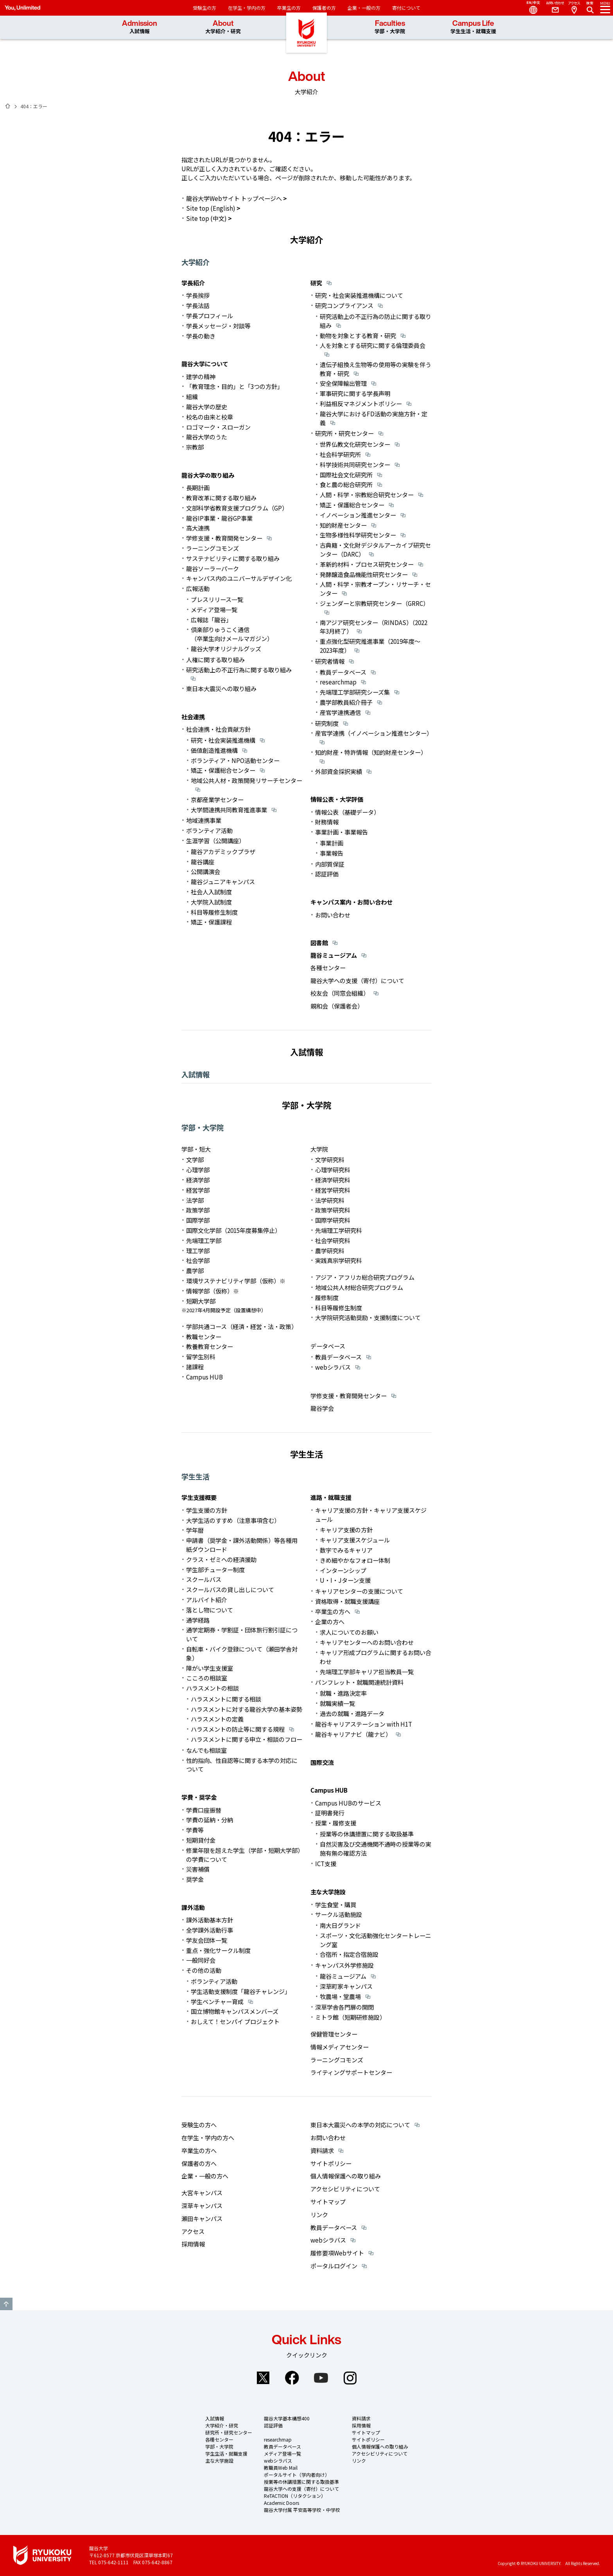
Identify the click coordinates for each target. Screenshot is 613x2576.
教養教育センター (209, 1346)
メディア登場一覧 (214, 609)
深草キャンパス (201, 2205)
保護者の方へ (199, 2163)
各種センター (328, 967)
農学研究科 (329, 1250)
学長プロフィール (209, 315)
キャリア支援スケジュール (355, 1539)
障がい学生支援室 (209, 1668)
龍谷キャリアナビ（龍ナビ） (353, 1734)
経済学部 (198, 1179)
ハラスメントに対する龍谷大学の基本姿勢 (246, 1709)
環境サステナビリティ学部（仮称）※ (235, 1280)
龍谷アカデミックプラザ (223, 851)
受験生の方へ (199, 2124)
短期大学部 (200, 1301)
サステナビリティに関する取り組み (233, 558)
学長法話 (198, 305)
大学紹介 (195, 262)
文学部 (195, 1159)
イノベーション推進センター (358, 515)
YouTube (321, 2378)
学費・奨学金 (199, 1797)
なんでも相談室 (206, 1750)
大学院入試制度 (211, 901)
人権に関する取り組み (215, 659)
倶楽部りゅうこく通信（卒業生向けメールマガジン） (232, 634)
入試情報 (195, 1074)
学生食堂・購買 (335, 1904)
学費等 (195, 1829)
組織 (192, 396)
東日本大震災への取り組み (221, 688)
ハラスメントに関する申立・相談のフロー (246, 1739)
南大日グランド (340, 1925)
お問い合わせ (332, 914)
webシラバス (333, 1367)
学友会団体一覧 (206, 1940)
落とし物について (209, 1609)
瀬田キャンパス (201, 2218)
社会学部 (198, 1260)
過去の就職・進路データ (352, 1713)
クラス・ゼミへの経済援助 (221, 1559)
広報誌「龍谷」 (211, 619)
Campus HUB (204, 1376)
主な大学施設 (328, 1891)
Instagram (350, 2378)
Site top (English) (210, 208)
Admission (139, 27)
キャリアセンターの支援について (359, 1591)
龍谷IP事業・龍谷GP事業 (219, 518)
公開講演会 (205, 871)
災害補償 (198, 1869)
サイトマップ (328, 2201)
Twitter (263, 2378)
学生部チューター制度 (215, 1569)
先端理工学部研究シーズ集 (355, 692)
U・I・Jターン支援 (345, 1580)
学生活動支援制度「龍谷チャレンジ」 (240, 1991)
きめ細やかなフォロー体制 (355, 1560)
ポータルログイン (333, 2265)
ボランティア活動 (209, 830)
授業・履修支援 (335, 1822)
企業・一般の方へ (204, 2175)
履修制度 (327, 1297)
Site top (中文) (206, 218)
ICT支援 (325, 1863)
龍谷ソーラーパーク (212, 568)
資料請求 (322, 2150)
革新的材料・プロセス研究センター (367, 564)
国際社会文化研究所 (346, 474)
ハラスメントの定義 (217, 1718)
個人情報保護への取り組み (345, 2175)
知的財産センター (343, 525)
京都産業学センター (217, 799)
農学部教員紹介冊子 (346, 702)
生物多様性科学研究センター (358, 534)
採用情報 (193, 2243)
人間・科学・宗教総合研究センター (367, 494)
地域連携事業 (203, 820)
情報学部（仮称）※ (212, 1290)
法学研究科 (329, 1200)
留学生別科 (200, 1356)
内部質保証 (329, 864)
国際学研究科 (332, 1220)
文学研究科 (329, 1159)
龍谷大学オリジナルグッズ (226, 648)
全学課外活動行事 (209, 1930)
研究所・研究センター (344, 433)
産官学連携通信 (340, 712)
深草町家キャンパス (346, 1986)
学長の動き (200, 335)
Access (574, 8)
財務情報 (327, 821)
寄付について (406, 7)
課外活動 (193, 1907)
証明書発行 (329, 1812)
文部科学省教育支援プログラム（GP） (237, 507)
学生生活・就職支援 (226, 2453)
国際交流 (322, 1762)
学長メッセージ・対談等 (218, 325)
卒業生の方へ (332, 1611)
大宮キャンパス (201, 2192)
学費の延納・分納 (209, 1819)
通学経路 (198, 1620)
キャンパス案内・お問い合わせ (351, 901)
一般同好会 (200, 1960)
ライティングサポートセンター (351, 2072)
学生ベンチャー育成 (217, 2001)
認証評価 (327, 873)
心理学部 (198, 1169)
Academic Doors (281, 2502)
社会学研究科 (332, 1240)
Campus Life (473, 27)
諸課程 (195, 1366)
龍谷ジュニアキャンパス (223, 881)
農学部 (195, 1270)
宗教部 (195, 446)
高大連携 (198, 527)
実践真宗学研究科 (338, 1260)
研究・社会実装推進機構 (223, 740)
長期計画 (198, 487)
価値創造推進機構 (214, 750)
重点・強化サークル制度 (218, 1950)
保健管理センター (333, 2034)
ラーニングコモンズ (212, 548)
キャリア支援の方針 (346, 1529)
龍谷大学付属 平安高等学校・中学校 (302, 2509)
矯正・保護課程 (211, 921)
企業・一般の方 (364, 7)
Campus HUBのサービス (348, 1803)
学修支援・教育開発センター (224, 538)
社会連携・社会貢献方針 (218, 729)
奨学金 (195, 1879)
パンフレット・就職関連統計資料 (359, 1682)
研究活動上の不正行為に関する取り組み (239, 669)
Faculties (390, 27)
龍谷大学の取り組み (207, 475)
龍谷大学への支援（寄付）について (357, 980)
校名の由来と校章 (209, 416)
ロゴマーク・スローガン (218, 427)
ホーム (8, 106)
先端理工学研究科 (338, 1230)
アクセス (192, 2231)
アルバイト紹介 (206, 1599)
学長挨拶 (198, 295)
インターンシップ (343, 1570)
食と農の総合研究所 (346, 484)
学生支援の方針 (206, 1510)
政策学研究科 (332, 1210)
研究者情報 (329, 661)
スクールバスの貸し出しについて (230, 1589)
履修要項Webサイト (337, 2252)
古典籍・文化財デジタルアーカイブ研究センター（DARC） (375, 549)
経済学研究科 (332, 1179)
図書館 (319, 942)
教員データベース (343, 672)
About (223, 27)
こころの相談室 (206, 1677)
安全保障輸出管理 (343, 383)
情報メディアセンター (339, 2046)
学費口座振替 (203, 1810)
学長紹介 (193, 282)
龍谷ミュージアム (333, 955)
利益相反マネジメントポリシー (361, 403)
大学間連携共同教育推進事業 (229, 809)
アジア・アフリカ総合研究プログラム (364, 1277)
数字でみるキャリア (346, 1550)
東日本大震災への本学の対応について (360, 2124)
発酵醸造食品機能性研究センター (364, 574)
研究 (316, 282)
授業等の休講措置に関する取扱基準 (367, 1833)
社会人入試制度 (211, 891)
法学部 (195, 1200)
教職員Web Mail (281, 2467)
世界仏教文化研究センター (355, 444)
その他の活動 (203, 1970)
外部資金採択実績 (338, 771)
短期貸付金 (200, 1840)
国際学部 (198, 1220)
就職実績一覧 (337, 1703)
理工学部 (198, 1250)
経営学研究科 (332, 1190)
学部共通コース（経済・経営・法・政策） (241, 1326)
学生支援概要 (199, 1497)
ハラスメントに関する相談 (226, 1699)
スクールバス (203, 1579)
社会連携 (193, 716)
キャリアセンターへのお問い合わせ (367, 1642)
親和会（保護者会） (336, 1005)
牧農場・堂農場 (340, 1996)
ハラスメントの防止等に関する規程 (238, 1729)
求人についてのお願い (349, 1632)
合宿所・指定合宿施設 (349, 1954)
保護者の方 (324, 7)
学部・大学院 (202, 1127)
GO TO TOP (6, 2304)
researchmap (338, 681)
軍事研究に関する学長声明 (355, 393)
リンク (319, 2214)
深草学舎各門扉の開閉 (344, 2007)
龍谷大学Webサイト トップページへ (234, 198)
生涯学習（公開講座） (215, 840)
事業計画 (331, 842)
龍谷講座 (202, 861)
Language (530, 8)
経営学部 (198, 1190)
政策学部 (198, 1210)
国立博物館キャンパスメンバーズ (234, 2011)
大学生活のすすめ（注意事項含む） (233, 1520)
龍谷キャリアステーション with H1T (363, 1724)
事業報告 (331, 853)
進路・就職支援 (330, 1497)
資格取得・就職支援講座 (347, 1601)
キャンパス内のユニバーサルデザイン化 (239, 578)
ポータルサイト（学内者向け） (297, 2474)
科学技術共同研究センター (355, 464)
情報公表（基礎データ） (347, 812)
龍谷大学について (204, 363)
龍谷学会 (322, 1408)
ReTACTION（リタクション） (295, 2495)
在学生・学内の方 (246, 7)
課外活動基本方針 (209, 1919)
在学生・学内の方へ (207, 2137)
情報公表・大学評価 (336, 799)
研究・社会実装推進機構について (359, 295)
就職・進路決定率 (343, 1693)
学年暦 (195, 1530)
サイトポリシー (330, 2163)
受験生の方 (204, 7)
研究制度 (327, 723)
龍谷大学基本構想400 (287, 2418)
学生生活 (195, 1476)
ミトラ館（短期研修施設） (350, 2017)
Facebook (292, 2378)
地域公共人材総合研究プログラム (359, 1287)
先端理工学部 (203, 1240)
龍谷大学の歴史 (206, 406)
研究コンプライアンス (344, 305)
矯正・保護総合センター (223, 770)
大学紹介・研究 (221, 2425)
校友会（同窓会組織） (339, 993)
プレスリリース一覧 (217, 599)
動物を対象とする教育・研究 (358, 335)
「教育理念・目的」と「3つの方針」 (234, 386)
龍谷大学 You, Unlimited (306, 39)
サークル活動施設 (338, 1914)
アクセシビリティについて (345, 2188)
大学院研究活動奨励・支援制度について (368, 1317)
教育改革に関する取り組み (221, 497)
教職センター (203, 1336)
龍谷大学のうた (206, 436)
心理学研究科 (332, 1169)
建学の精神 (200, 376)
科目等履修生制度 (214, 912)
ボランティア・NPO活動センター (235, 760)
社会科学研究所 (340, 454)
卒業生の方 (289, 7)
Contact (552, 8)
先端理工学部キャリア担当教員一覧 (367, 1671)
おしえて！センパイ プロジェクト (235, 2021)
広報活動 (198, 588)
